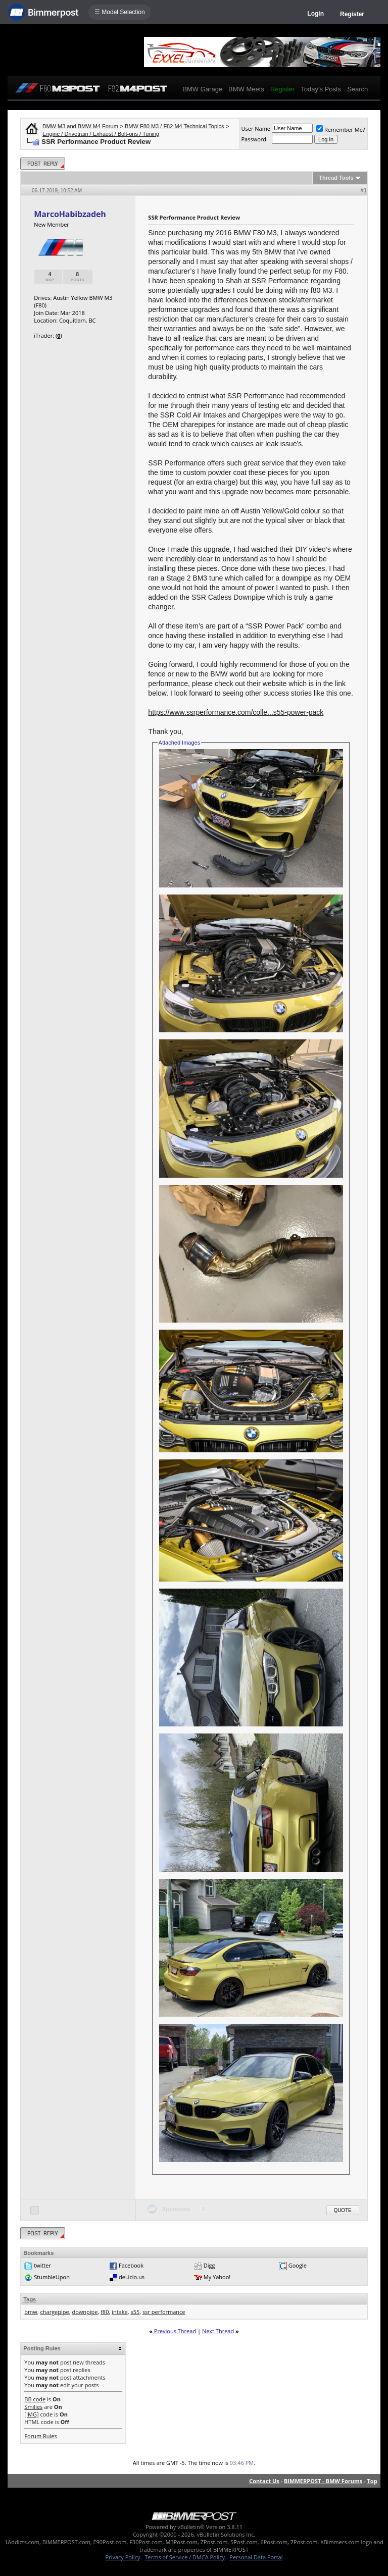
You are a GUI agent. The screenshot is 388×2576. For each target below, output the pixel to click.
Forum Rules (40, 2436)
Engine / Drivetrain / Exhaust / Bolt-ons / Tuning (100, 134)
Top (372, 2481)
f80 (105, 2312)
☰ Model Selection (119, 12)
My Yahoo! (217, 2277)
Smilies (33, 2406)
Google (297, 2265)
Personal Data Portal (255, 2557)
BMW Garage (202, 89)
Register (352, 14)
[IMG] (31, 2414)
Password (253, 139)
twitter (42, 2265)
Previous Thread (175, 2331)
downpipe (85, 2312)
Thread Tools (336, 178)
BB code (34, 2399)
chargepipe (54, 2312)
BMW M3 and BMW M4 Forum (80, 126)
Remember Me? (340, 129)
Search (357, 89)
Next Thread (218, 2331)
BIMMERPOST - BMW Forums (323, 2481)
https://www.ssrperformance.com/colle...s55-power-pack (235, 712)
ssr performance (163, 2312)
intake (120, 2312)
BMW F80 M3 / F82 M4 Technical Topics (174, 126)
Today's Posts (321, 89)
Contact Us (264, 2481)
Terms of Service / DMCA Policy (184, 2557)
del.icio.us (131, 2277)
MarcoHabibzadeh (70, 214)
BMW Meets (246, 89)
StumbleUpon (52, 2277)
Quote (343, 2210)
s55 (134, 2312)
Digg (209, 2265)
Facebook (131, 2265)
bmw (30, 2312)
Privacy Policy (123, 2557)
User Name (255, 128)
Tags (29, 2299)
